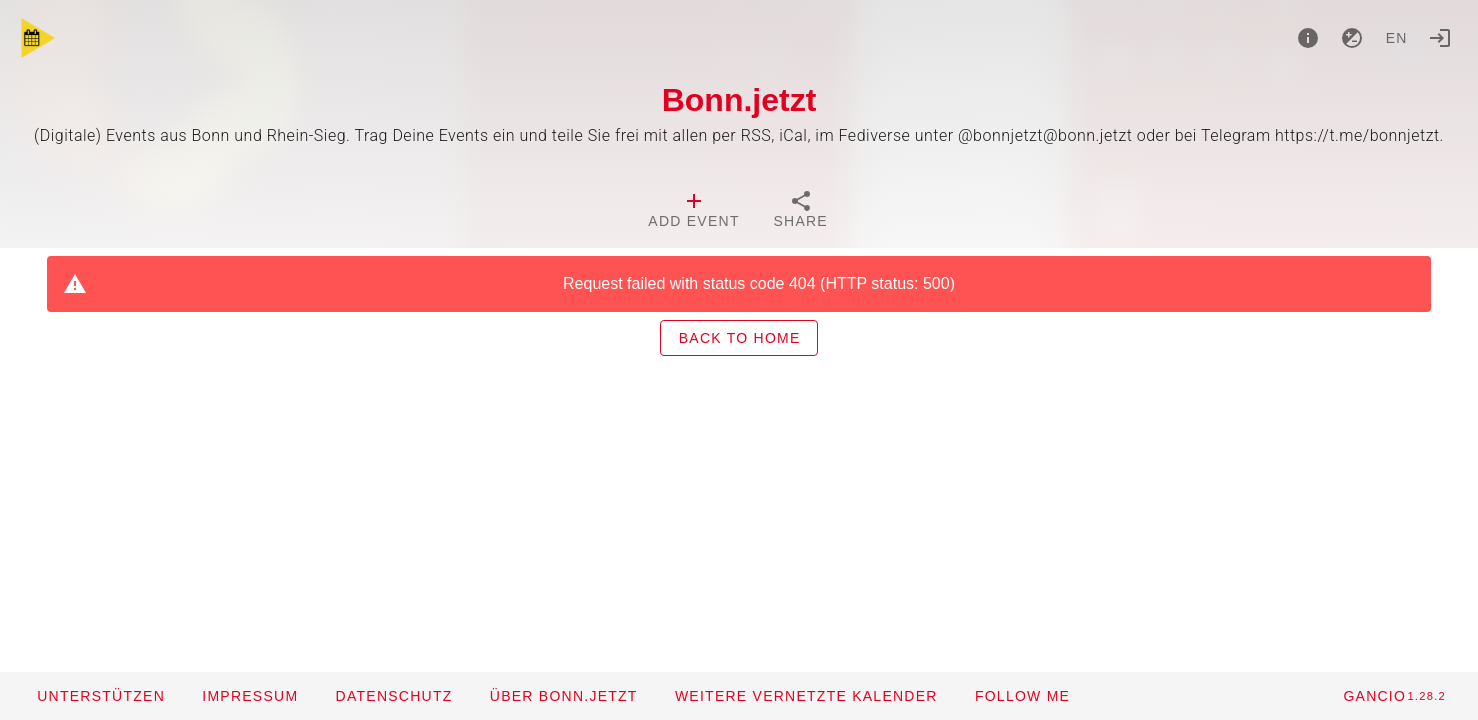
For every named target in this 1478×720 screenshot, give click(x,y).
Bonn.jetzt (739, 100)
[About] (1308, 38)
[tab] (693, 212)
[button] (806, 696)
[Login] (1440, 38)
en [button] (1397, 38)
